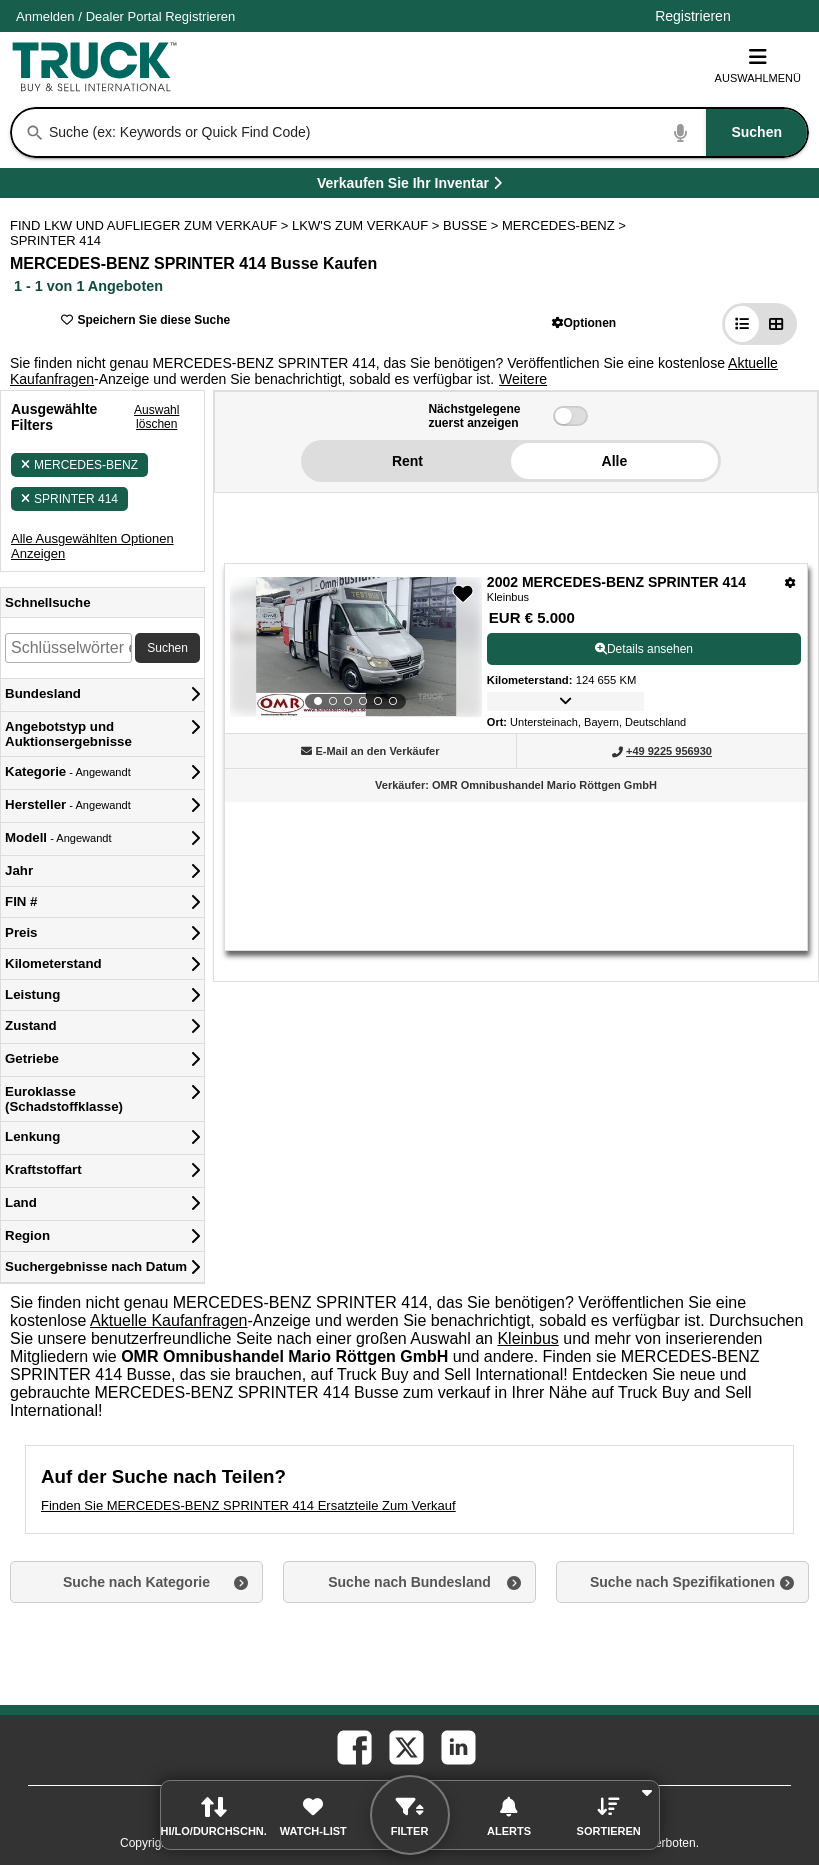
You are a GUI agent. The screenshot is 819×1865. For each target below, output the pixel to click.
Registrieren (200, 16)
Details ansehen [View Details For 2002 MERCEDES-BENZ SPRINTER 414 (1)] (644, 649)
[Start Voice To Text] (681, 133)
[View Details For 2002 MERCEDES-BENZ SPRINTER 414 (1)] (356, 647)
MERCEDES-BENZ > (566, 225)
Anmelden (45, 16)
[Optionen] (790, 582)
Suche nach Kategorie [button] (136, 1582)
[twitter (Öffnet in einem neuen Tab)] (405, 1746)
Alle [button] (615, 461)
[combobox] (426, 132)
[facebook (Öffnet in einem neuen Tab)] (353, 1746)
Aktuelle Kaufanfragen (168, 1320)
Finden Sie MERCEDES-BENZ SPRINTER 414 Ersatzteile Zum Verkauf (248, 1505)
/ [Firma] (125, 16)
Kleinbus (527, 1338)
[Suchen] (35, 133)
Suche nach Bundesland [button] (409, 1582)
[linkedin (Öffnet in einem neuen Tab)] (457, 1746)
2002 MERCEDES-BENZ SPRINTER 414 (616, 582)
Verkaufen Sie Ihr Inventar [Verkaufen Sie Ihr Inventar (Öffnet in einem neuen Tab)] (455, 186)
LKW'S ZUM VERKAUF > (367, 225)
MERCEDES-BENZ (79, 465)
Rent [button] (407, 461)
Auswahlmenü (758, 65)
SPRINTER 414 (69, 499)
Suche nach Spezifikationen (682, 1582)
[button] (584, 322)
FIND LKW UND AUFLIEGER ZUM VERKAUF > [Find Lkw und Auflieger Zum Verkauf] (151, 225)
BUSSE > (472, 225)
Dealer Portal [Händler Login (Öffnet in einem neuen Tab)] (124, 16)
